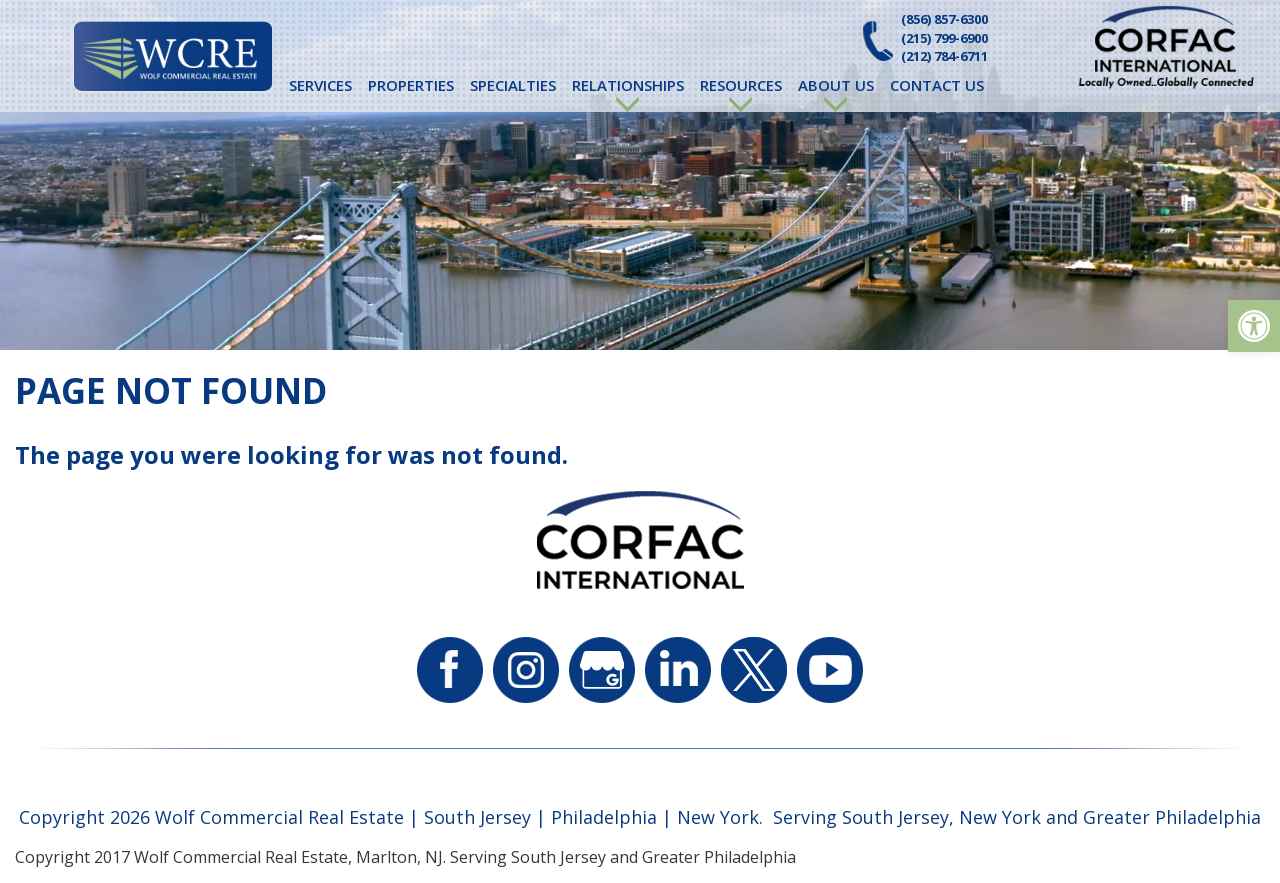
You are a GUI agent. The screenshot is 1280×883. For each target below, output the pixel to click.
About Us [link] (836, 85)
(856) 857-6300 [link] (944, 19)
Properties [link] (411, 85)
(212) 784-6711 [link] (944, 56)
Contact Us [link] (937, 85)
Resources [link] (741, 85)
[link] (1254, 326)
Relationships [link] (628, 85)
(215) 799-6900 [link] (944, 38)
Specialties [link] (513, 85)
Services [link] (320, 85)
